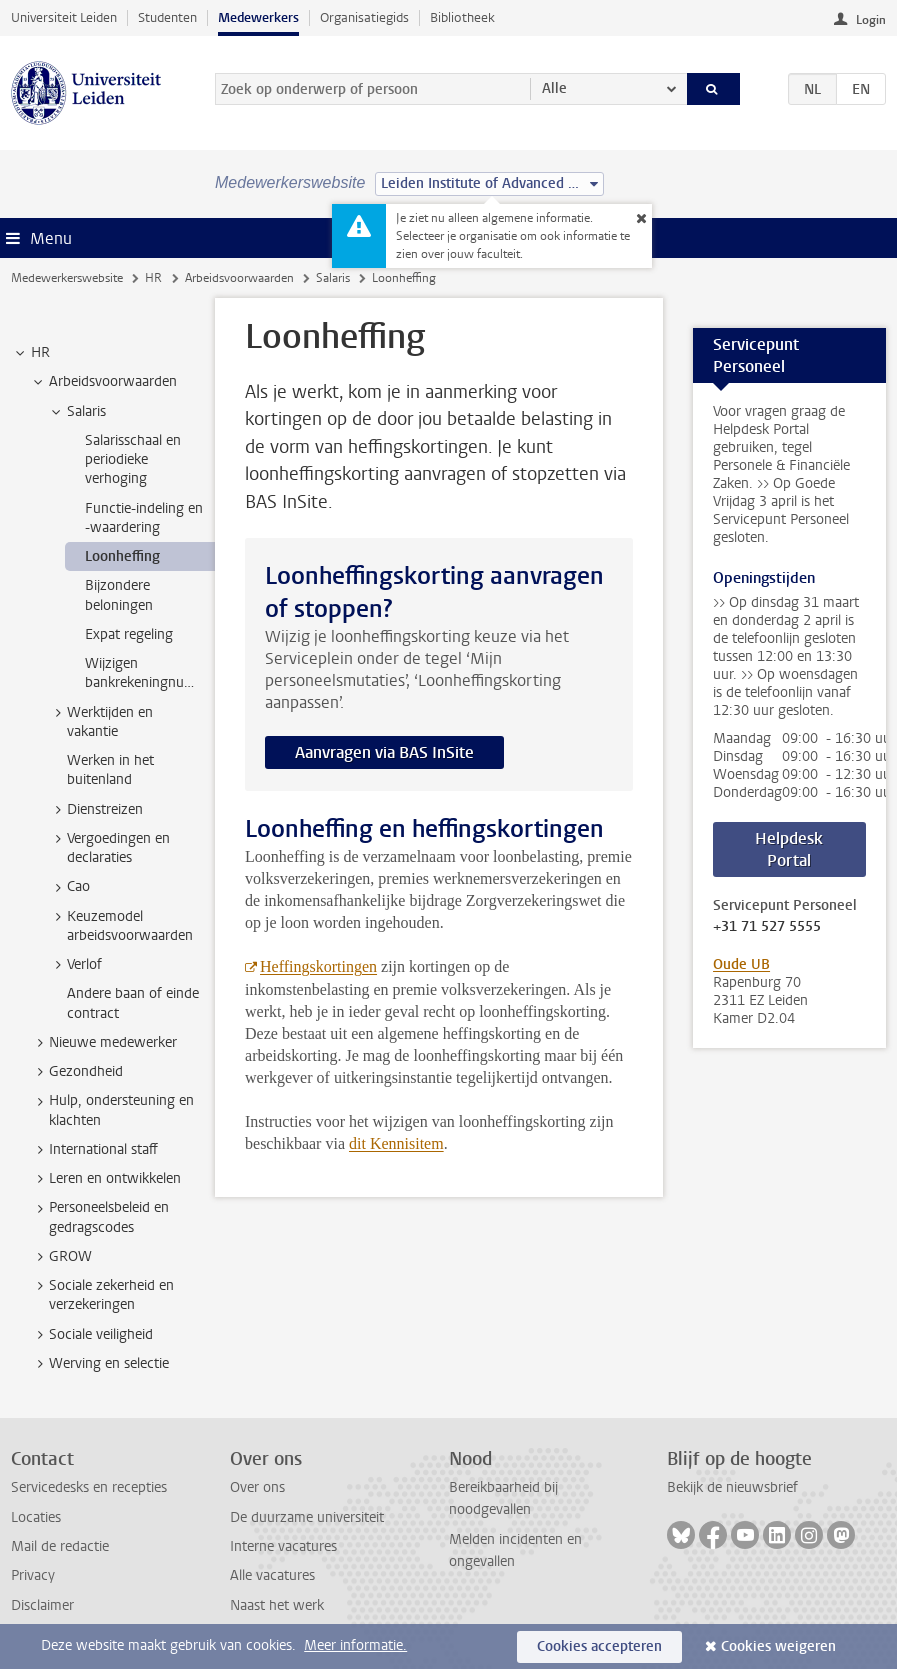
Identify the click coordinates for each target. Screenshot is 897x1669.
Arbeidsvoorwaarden (239, 278)
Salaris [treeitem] (77, 412)
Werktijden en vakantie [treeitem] (100, 722)
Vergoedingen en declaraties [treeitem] (109, 848)
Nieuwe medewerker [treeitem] (103, 1043)
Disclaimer (42, 1605)
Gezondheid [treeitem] (76, 1072)
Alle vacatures (272, 1575)
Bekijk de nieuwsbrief (732, 1487)
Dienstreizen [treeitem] (95, 810)
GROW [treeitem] (61, 1257)
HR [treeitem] (31, 353)
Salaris (333, 278)
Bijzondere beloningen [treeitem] (119, 595)
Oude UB (741, 964)
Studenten (167, 17)
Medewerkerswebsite (67, 278)
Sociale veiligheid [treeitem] (91, 1335)
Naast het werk (277, 1605)
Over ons (257, 1487)
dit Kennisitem (396, 1143)
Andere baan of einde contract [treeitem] (133, 1003)
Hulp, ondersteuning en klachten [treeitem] (112, 1110)
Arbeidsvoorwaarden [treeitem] (103, 382)
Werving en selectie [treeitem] (99, 1364)
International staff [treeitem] (94, 1150)
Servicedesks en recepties (89, 1487)
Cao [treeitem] (69, 887)
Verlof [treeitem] (75, 965)
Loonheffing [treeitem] (122, 556)
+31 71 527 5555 (767, 927)
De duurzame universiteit (307, 1517)
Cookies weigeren (778, 1646)
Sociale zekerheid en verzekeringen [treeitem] (102, 1295)
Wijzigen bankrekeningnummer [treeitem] (150, 673)
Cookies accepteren (599, 1646)
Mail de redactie (60, 1546)
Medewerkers (258, 17)
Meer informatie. (355, 1645)
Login (871, 20)
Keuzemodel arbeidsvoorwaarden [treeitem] (120, 926)
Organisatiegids (364, 17)
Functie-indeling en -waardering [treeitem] (144, 518)
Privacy (33, 1575)
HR (153, 278)
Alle (554, 88)
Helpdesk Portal (789, 849)
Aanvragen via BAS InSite (384, 752)
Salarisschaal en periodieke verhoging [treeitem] (133, 460)
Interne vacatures (283, 1546)
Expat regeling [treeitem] (129, 634)
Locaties (36, 1517)
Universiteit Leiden (64, 17)
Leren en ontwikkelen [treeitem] (105, 1179)
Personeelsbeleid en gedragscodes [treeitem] (99, 1217)
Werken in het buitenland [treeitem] (110, 770)
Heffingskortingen (318, 966)
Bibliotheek (462, 17)
